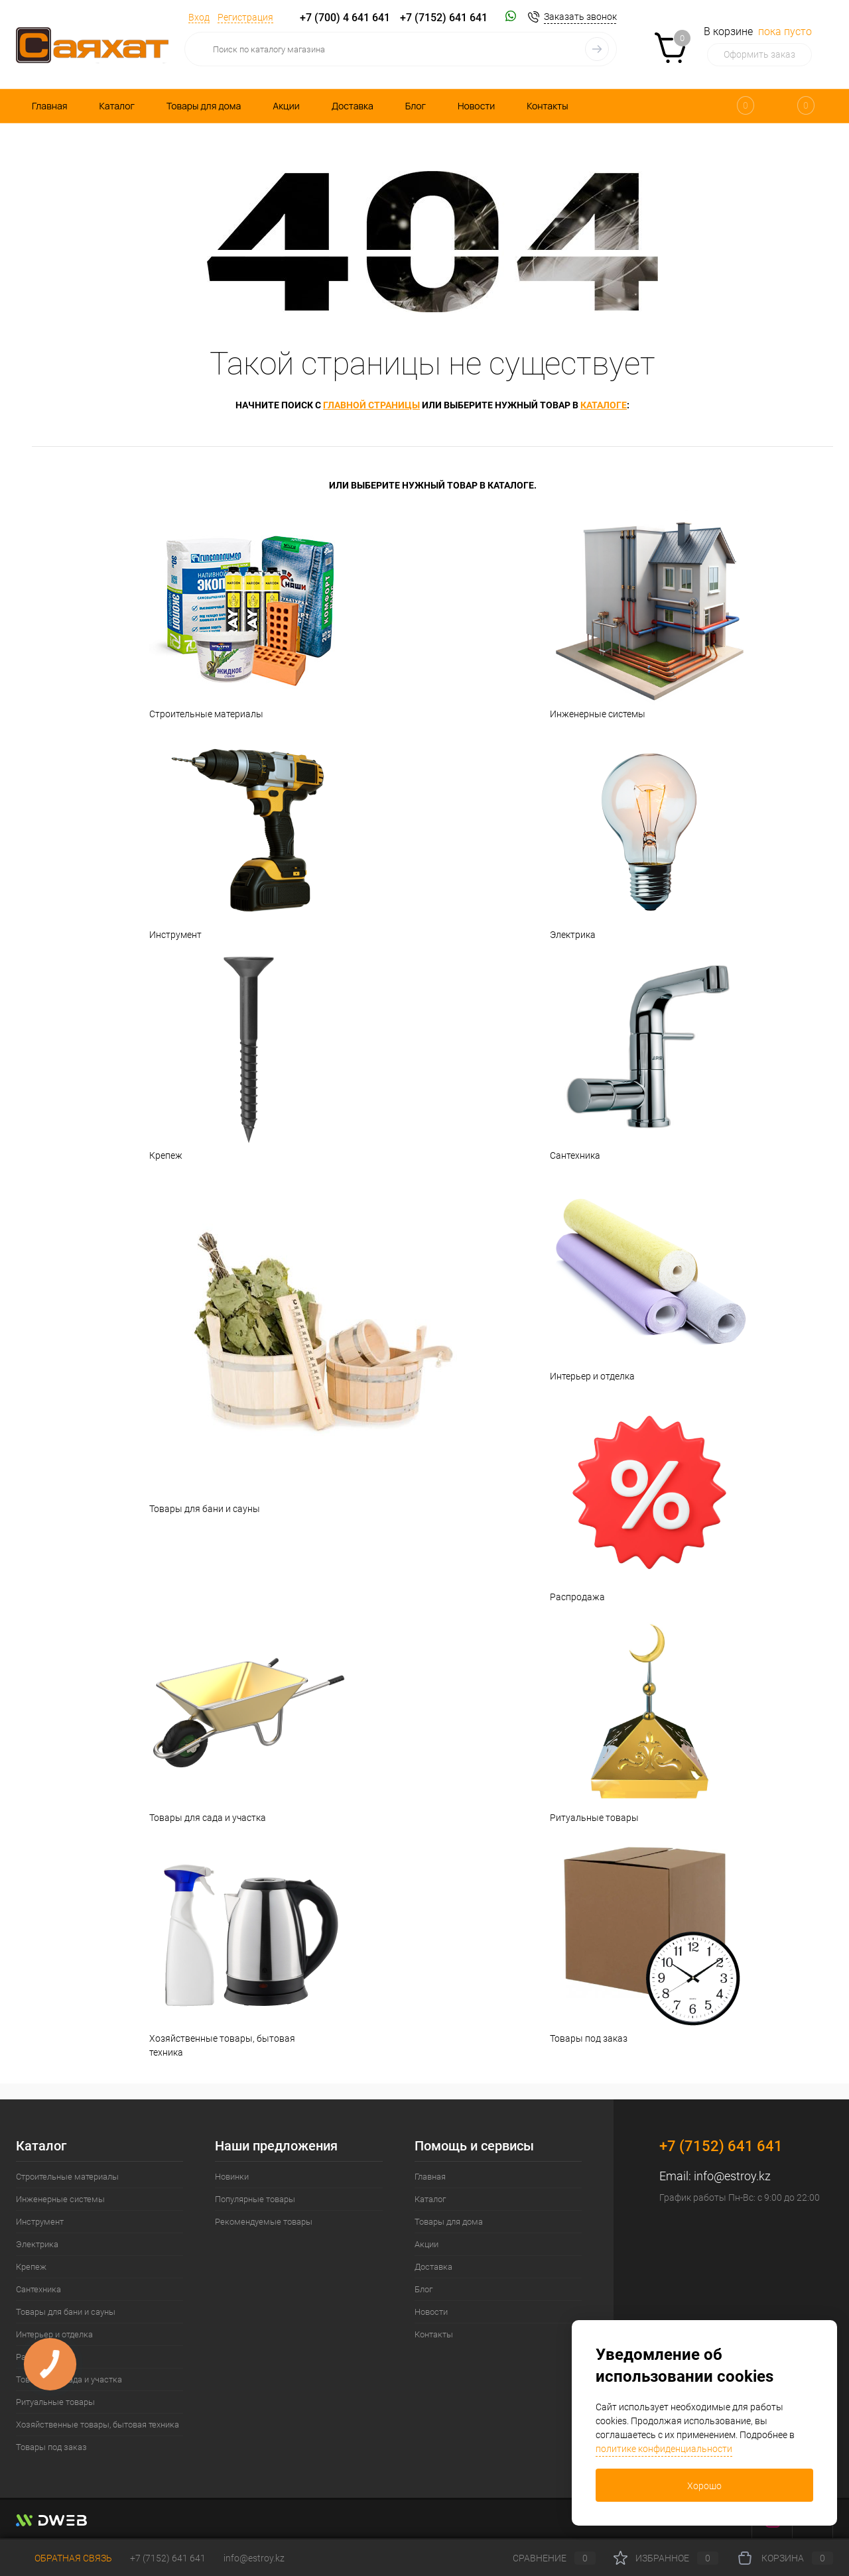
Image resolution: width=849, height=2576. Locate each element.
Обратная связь (64, 2558)
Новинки (232, 2177)
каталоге (603, 405)
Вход (199, 17)
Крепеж (232, 1055)
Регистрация (245, 17)
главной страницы (371, 405)
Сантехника (633, 1055)
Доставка (352, 105)
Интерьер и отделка (633, 1276)
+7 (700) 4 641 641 (345, 17)
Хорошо (704, 2486)
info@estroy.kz (732, 2176)
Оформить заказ (759, 54)
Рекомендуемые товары (263, 2222)
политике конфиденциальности (664, 2448)
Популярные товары (255, 2199)
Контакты (547, 105)
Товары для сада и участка (232, 1717)
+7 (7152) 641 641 (444, 17)
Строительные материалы (232, 613)
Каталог (117, 105)
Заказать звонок (580, 16)
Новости (476, 105)
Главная (49, 105)
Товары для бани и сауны (232, 1342)
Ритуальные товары (633, 1717)
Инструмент (232, 834)
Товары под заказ (633, 1938)
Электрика (633, 834)
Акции (286, 105)
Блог (415, 105)
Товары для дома (203, 105)
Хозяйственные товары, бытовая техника (232, 1945)
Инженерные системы (633, 613)
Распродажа (633, 1496)
